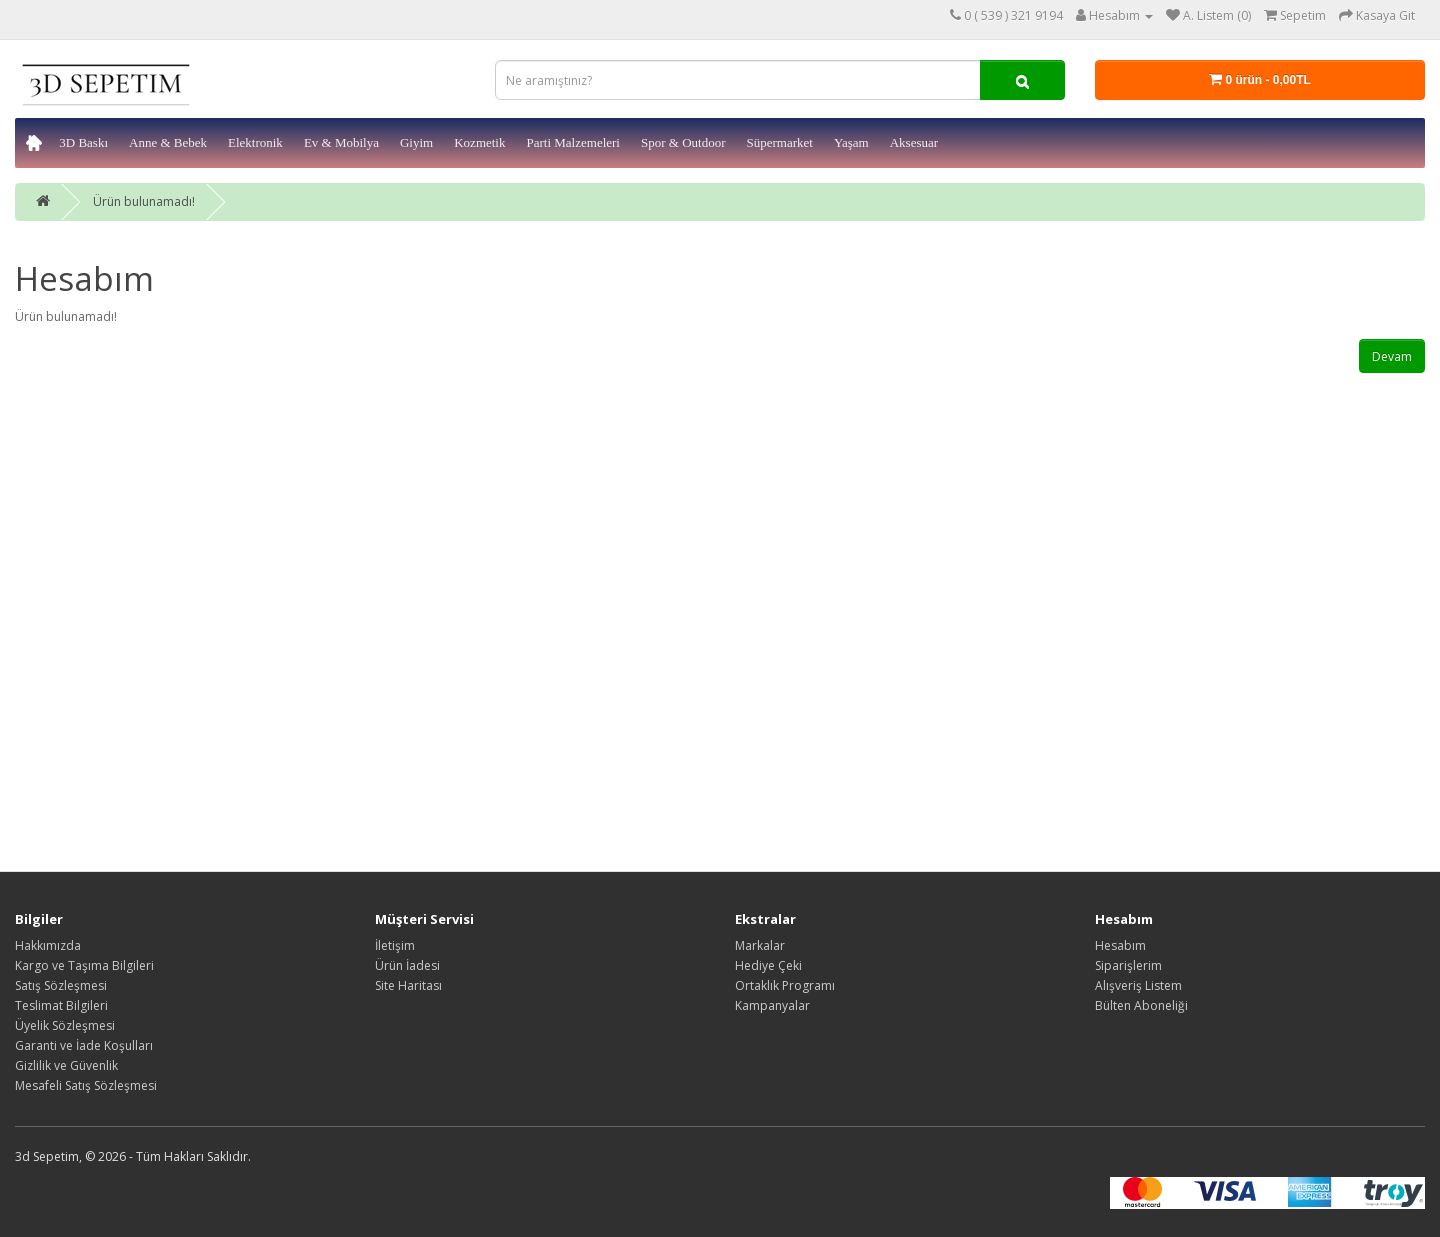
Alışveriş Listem (1138, 985)
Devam (1392, 356)
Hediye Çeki (768, 965)
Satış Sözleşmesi (61, 985)
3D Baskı (83, 142)
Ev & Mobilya (341, 142)
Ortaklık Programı (785, 985)
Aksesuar (914, 142)
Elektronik (255, 142)
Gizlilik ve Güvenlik (66, 1065)
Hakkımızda (48, 945)
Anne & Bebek (168, 142)
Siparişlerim (1128, 965)
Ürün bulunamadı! (144, 201)
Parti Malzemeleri (573, 142)
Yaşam (851, 142)
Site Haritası (408, 985)
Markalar (760, 945)
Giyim (416, 142)
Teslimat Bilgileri (61, 1005)
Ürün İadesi (407, 965)
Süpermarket (779, 142)
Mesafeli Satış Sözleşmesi (86, 1085)
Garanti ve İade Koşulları (84, 1045)
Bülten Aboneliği (1141, 1005)
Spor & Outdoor (683, 142)
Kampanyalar (772, 1005)
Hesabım (1120, 945)
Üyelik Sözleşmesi (65, 1025)
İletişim (395, 945)
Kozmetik (479, 142)
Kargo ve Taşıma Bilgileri (84, 965)
